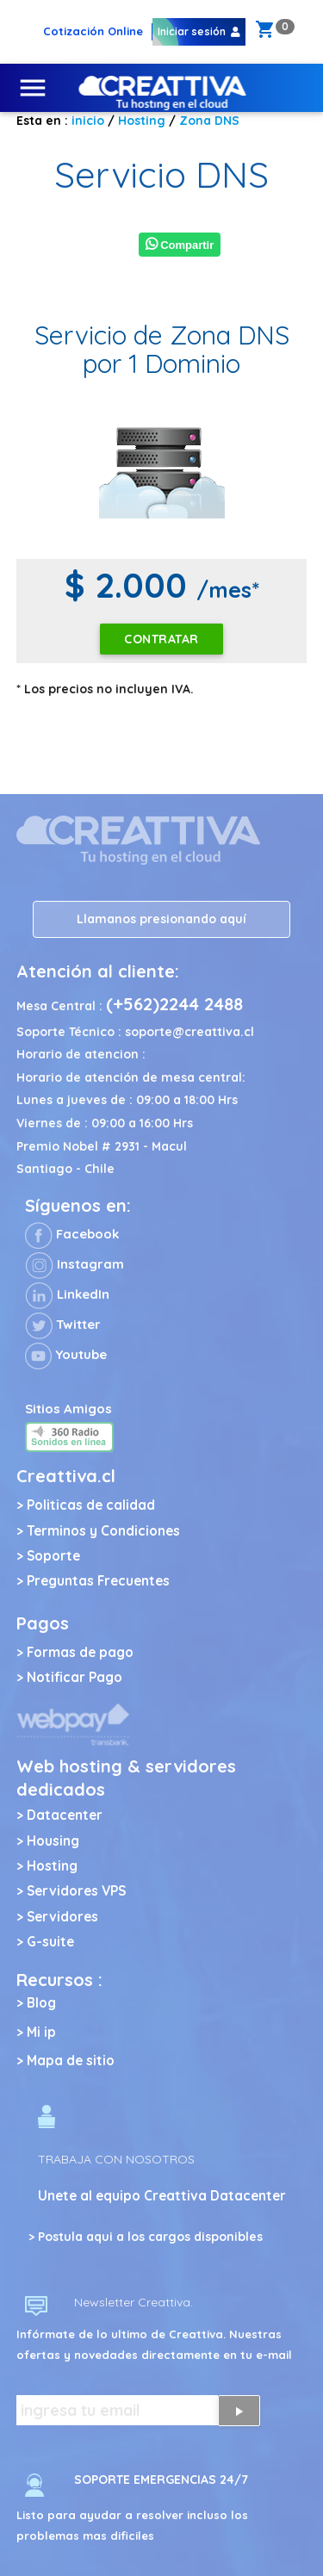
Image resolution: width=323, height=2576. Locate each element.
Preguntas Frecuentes (98, 1581)
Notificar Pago (74, 1677)
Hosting (52, 1866)
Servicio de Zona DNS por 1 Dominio (161, 349)
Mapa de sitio (71, 2060)
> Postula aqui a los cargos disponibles (145, 2236)
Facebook (72, 1234)
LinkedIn (67, 1294)
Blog (41, 2003)
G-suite (50, 1942)
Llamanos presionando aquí (161, 919)
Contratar (161, 639)
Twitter (63, 1324)
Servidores (62, 1917)
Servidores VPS (76, 1891)
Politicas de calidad (91, 1505)
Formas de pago (80, 1652)
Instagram (74, 1264)
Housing (53, 1841)
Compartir (180, 245)
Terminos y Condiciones (103, 1531)
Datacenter (64, 1815)
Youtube (66, 1354)
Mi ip (41, 2032)
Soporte (53, 1556)
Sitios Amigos (68, 1408)
